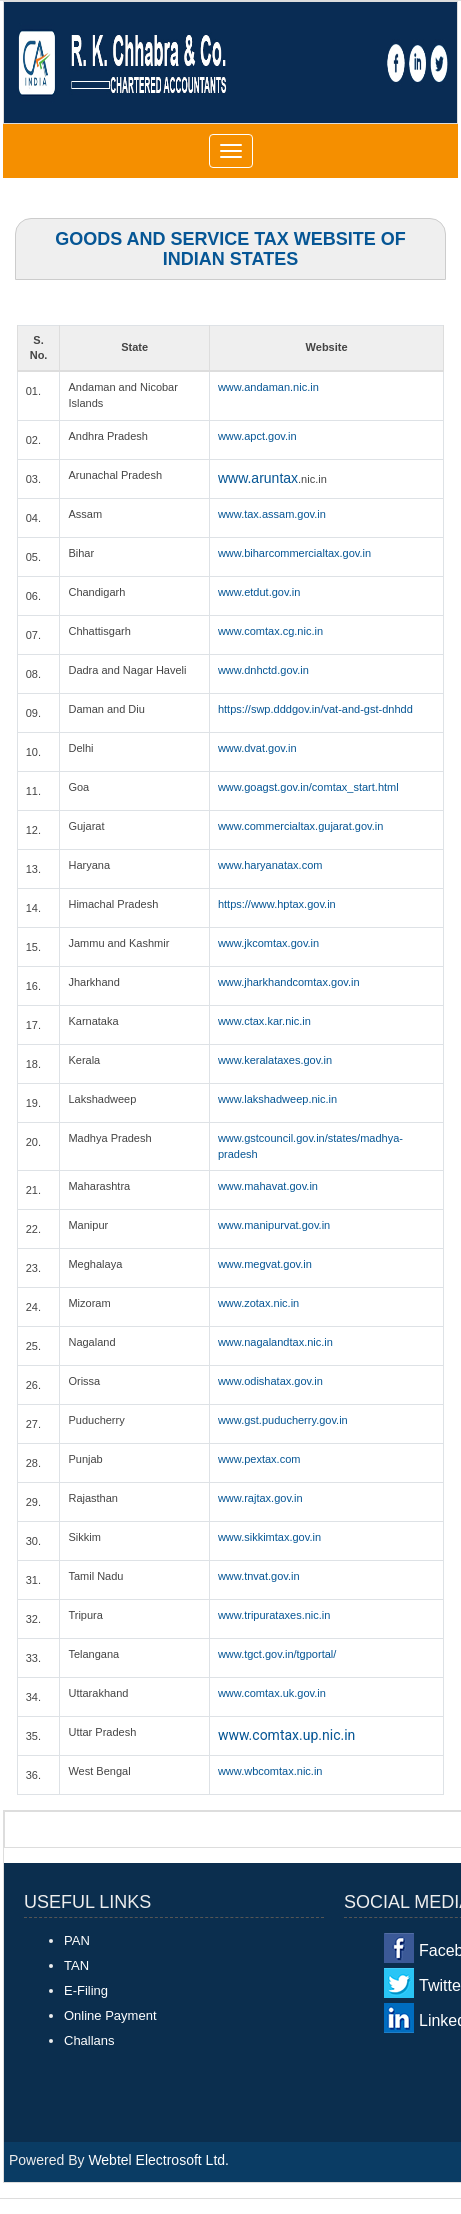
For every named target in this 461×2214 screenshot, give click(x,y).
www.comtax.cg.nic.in (270, 631)
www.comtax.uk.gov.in (272, 1693)
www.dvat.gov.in (257, 748)
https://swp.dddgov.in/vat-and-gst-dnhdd (315, 709)
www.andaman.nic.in (268, 387)
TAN (76, 1965)
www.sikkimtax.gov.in (269, 1537)
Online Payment (110, 2015)
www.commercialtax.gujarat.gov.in (300, 826)
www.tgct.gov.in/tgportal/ (277, 1654)
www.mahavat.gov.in (268, 1186)
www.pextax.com (259, 1459)
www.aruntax (258, 478)
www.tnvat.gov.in (259, 1576)
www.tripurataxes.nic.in (274, 1615)
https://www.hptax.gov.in (277, 904)
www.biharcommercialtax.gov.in (294, 553)
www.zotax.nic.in (258, 1303)
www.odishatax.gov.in (270, 1381)
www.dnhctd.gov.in (263, 670)
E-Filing (86, 1990)
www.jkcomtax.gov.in (268, 943)
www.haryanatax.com (270, 865)
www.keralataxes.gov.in (275, 1060)
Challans (89, 2040)
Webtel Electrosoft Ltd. (158, 2160)
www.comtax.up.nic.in (286, 1735)
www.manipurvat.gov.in (274, 1225)
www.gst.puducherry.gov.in (283, 1420)
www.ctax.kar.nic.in (264, 1021)
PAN (77, 1940)
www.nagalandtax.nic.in (275, 1342)
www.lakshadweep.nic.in (277, 1099)
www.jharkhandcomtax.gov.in (289, 982)
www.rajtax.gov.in (260, 1498)
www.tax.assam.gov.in (272, 514)
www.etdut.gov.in (259, 592)
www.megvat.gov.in (265, 1264)
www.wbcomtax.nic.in (270, 1771)
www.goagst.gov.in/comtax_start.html (308, 787)
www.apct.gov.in (257, 436)
